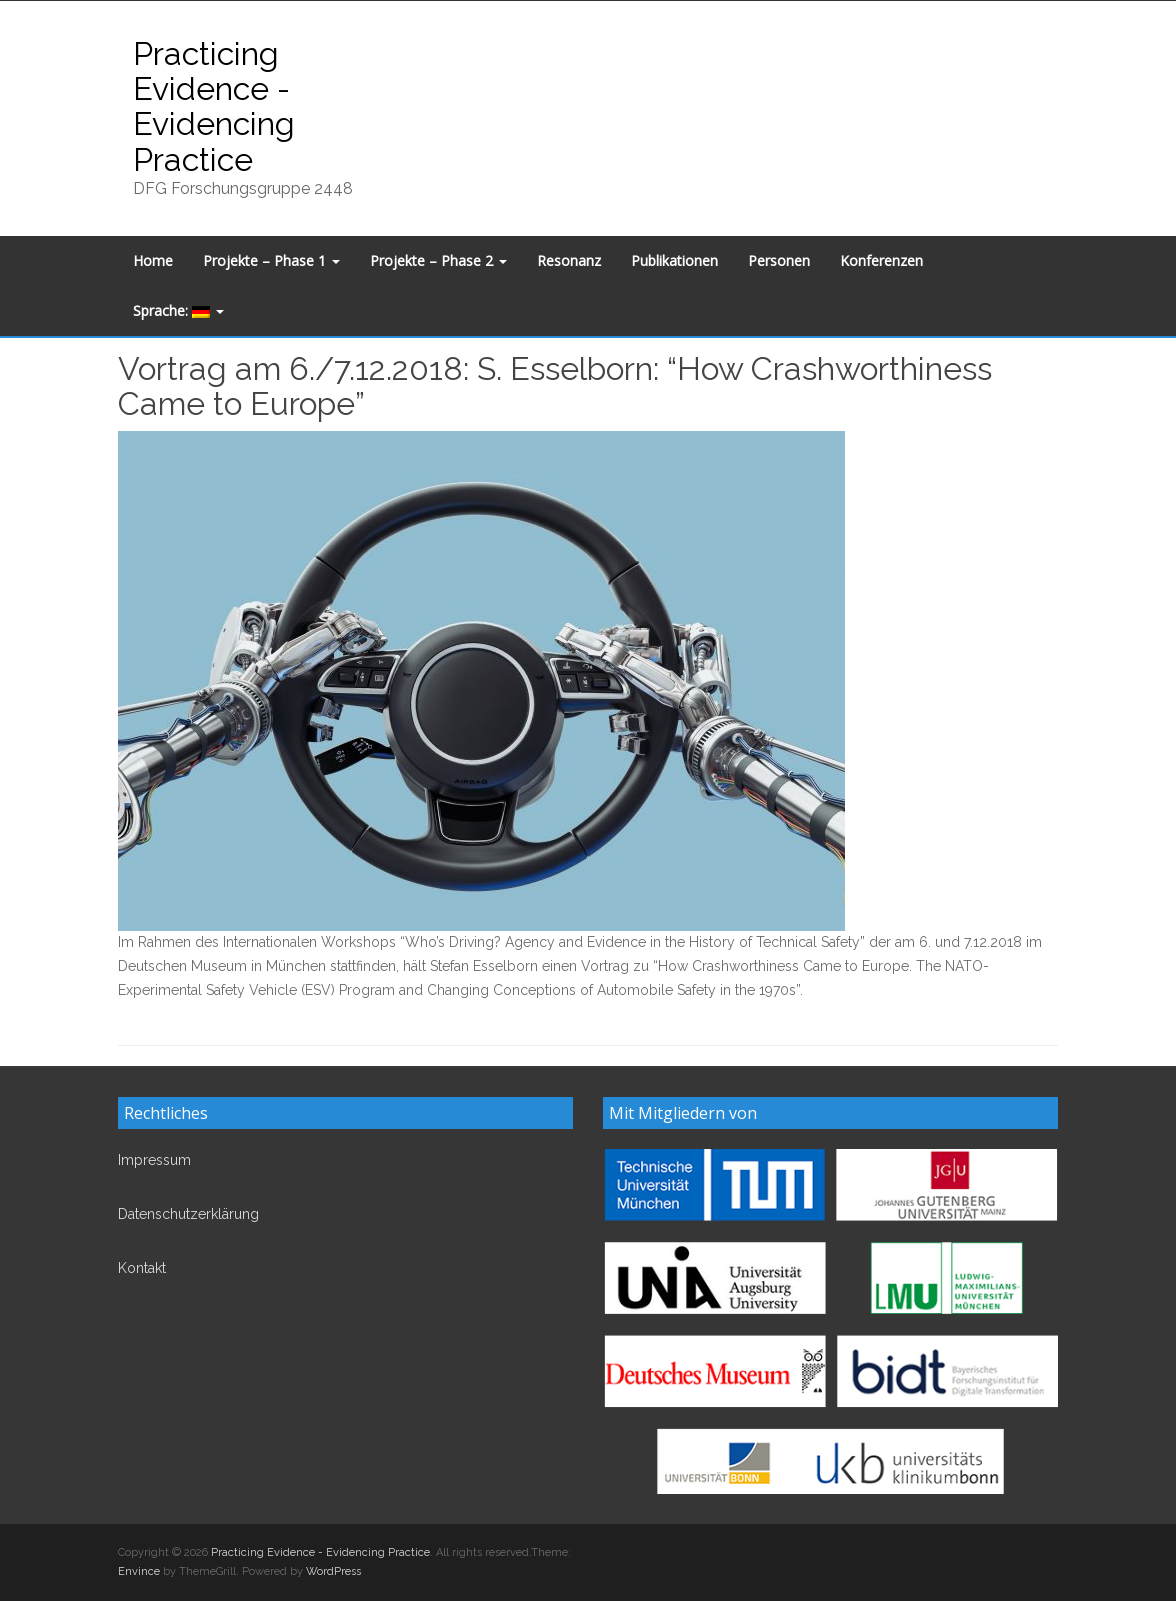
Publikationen (674, 260)
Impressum (154, 1160)
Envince (139, 1571)
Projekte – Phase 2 (438, 260)
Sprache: (178, 310)
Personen (779, 260)
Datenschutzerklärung (188, 1214)
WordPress (333, 1571)
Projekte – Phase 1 (271, 260)
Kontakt (142, 1268)
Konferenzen (881, 260)
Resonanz (569, 260)
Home (153, 260)
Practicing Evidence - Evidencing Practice (214, 106)
